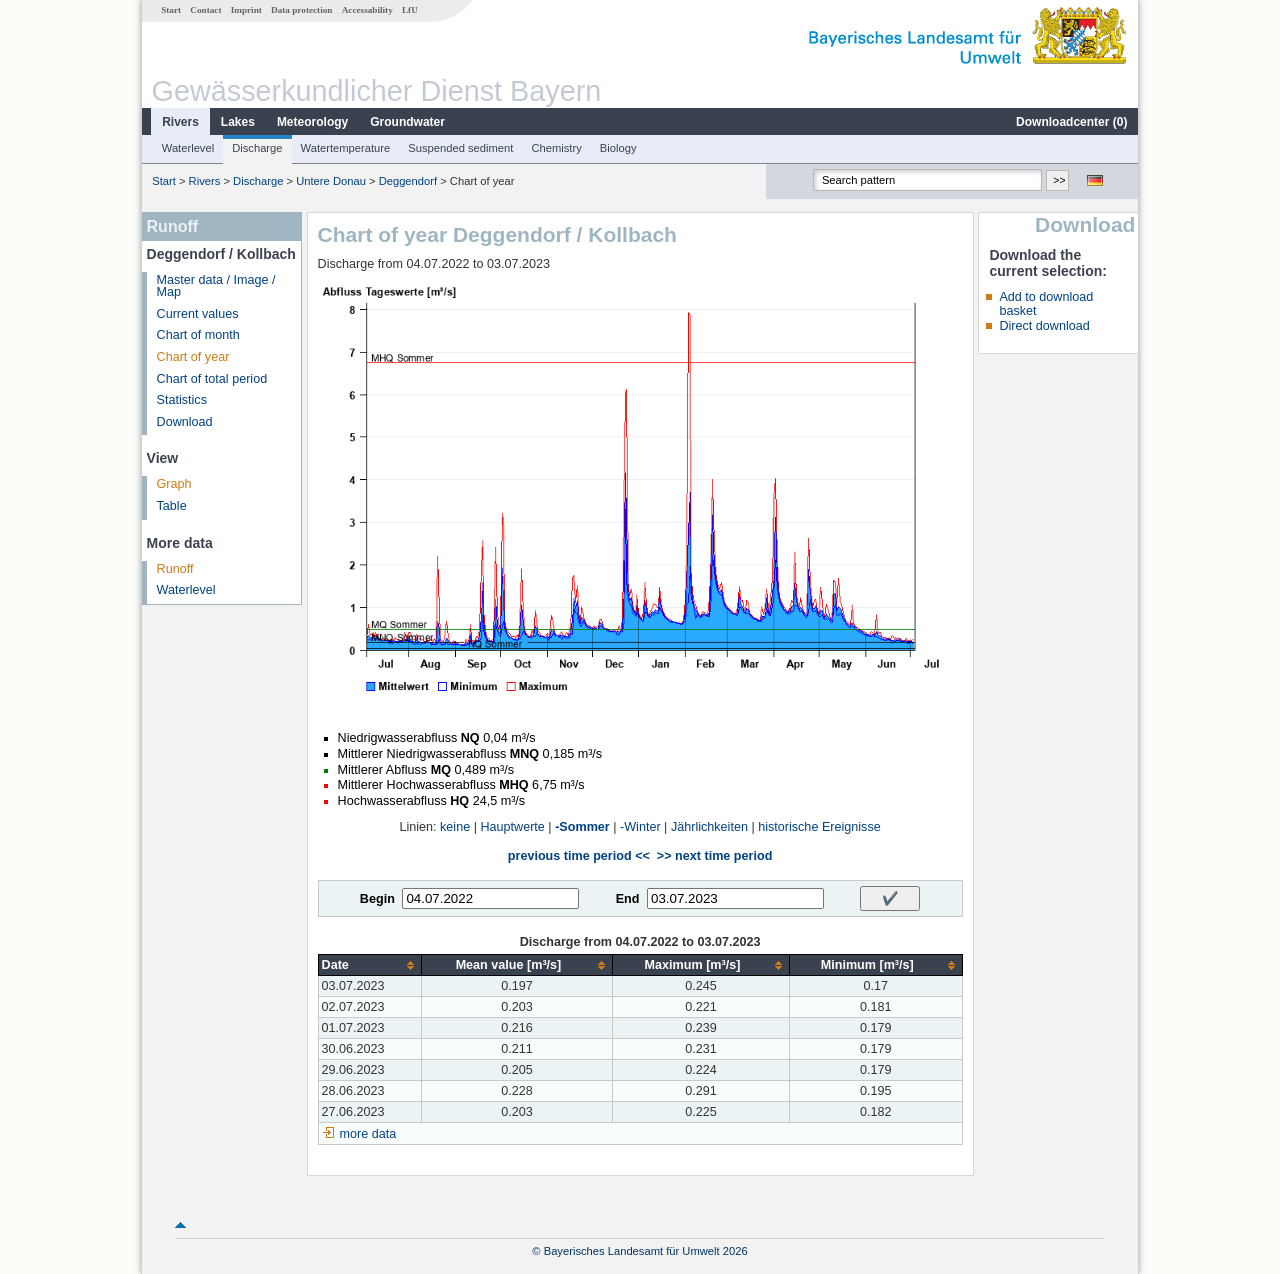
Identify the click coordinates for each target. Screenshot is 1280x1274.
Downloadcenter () (1071, 122)
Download (185, 422)
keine (455, 827)
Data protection (301, 10)
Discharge (257, 148)
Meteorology (312, 122)
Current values (198, 314)
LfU (410, 10)
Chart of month (198, 335)
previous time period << (579, 856)
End (628, 899)
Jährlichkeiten (709, 827)
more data (368, 1134)
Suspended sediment (460, 148)
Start (171, 10)
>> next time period (714, 856)
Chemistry (556, 148)
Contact (205, 10)
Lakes (238, 122)
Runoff (175, 569)
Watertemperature (346, 148)
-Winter (640, 827)
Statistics (182, 400)
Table (172, 506)
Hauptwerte (512, 827)
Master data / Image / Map (216, 286)
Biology (618, 148)
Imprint (246, 10)
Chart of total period (212, 379)
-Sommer (582, 827)
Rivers (180, 122)
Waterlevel (188, 148)
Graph (174, 484)
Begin (377, 899)
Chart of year (193, 357)
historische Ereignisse (819, 827)
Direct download (1044, 326)
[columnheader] (369, 965)
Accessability (367, 10)
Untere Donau (331, 181)
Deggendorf (408, 181)
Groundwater (407, 122)
